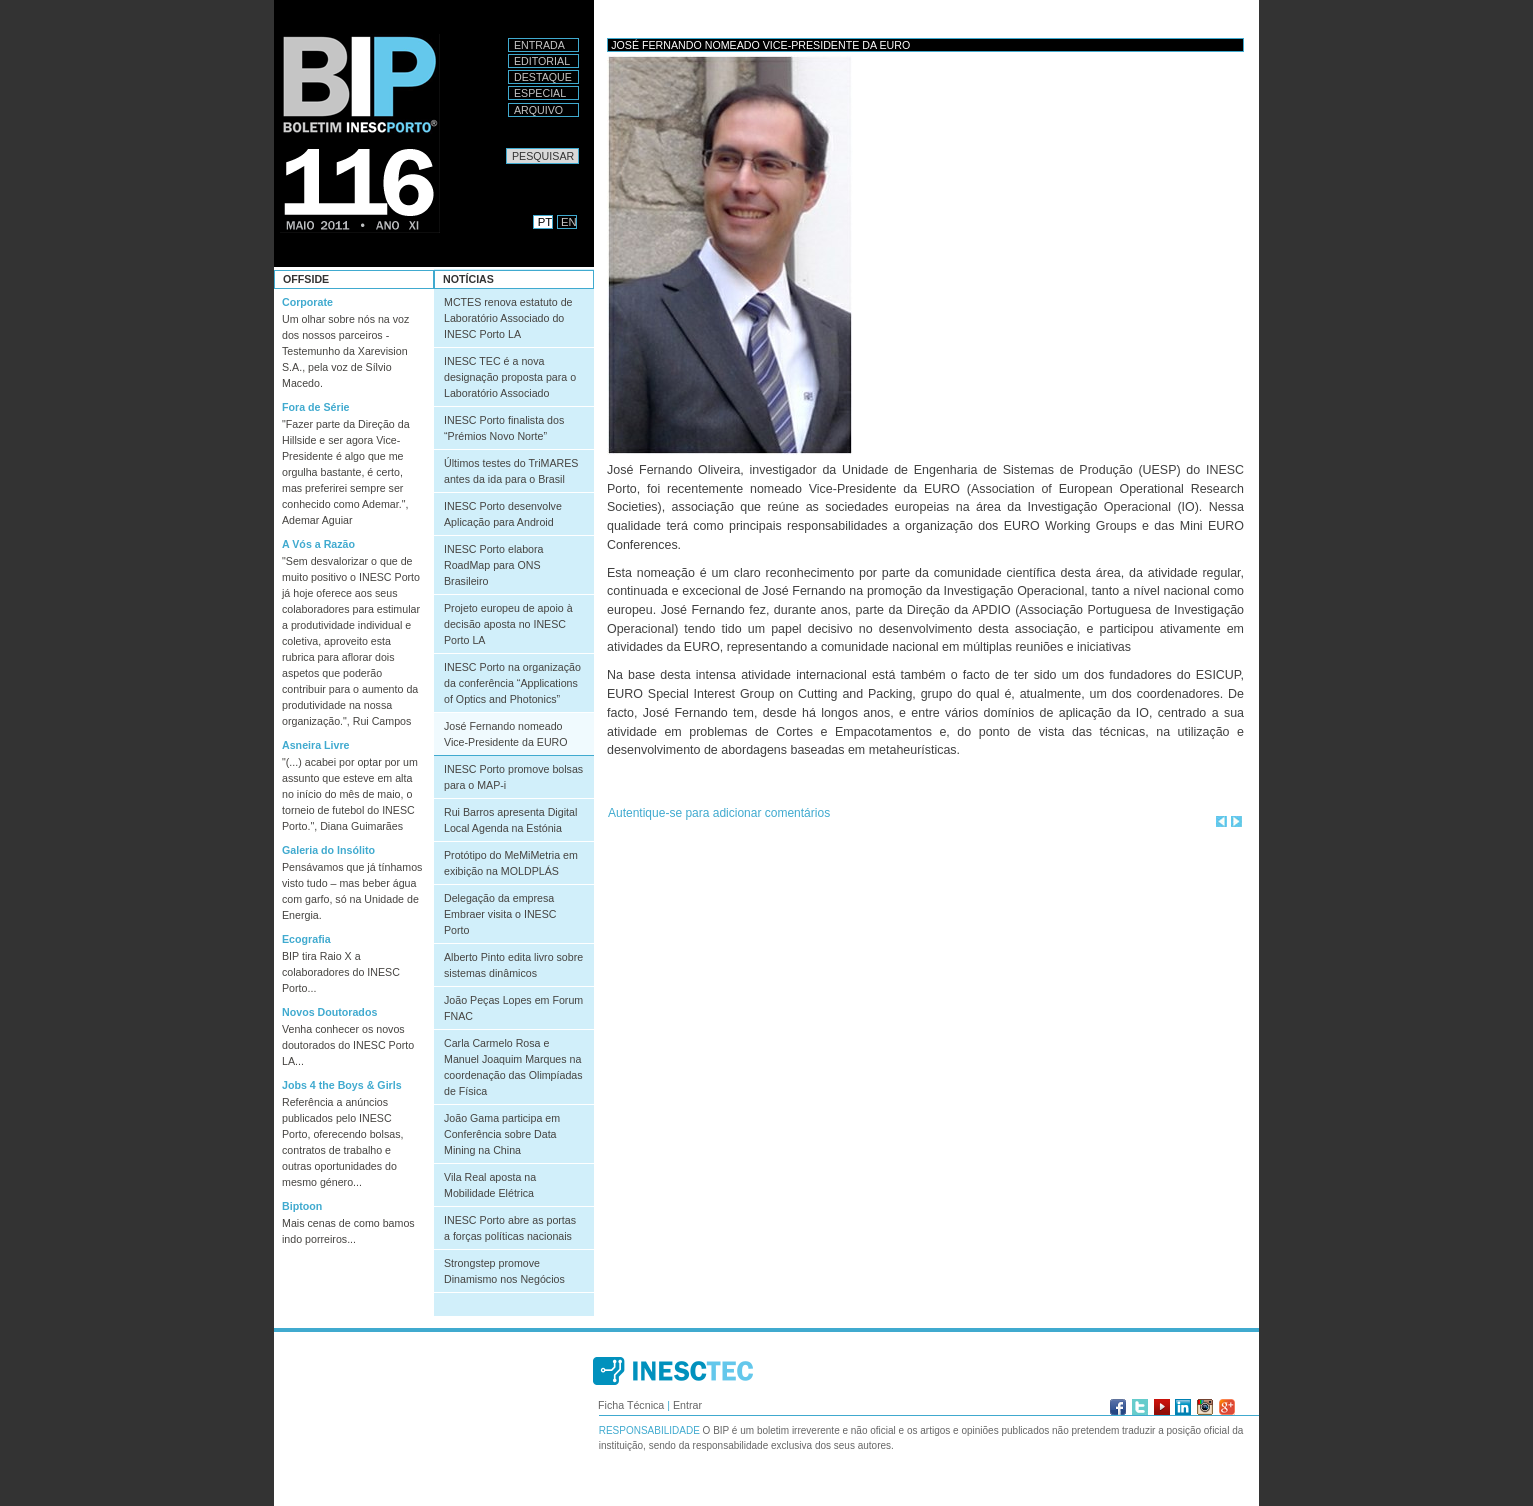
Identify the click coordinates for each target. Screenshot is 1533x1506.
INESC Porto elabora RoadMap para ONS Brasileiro (494, 565)
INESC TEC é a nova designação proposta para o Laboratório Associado (510, 377)
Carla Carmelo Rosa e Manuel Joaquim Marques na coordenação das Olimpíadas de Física (513, 1067)
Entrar (687, 1405)
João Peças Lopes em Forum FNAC (513, 1008)
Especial (540, 93)
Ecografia (306, 939)
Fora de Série (316, 407)
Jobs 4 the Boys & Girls (342, 1085)
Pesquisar (505, 147)
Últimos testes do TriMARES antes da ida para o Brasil (511, 471)
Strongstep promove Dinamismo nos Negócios (504, 1271)
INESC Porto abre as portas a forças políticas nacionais (510, 1228)
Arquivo (538, 110)
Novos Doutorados (329, 1012)
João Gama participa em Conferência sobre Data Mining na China (502, 1134)
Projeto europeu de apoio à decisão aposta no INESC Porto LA (508, 624)
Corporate (307, 302)
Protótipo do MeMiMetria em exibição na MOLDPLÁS (511, 863)
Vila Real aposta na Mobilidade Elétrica (490, 1185)
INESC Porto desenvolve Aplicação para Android (503, 514)
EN (569, 222)
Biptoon (302, 1206)
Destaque (543, 77)
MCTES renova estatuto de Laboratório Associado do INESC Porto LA (508, 318)
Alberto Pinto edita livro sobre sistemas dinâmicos (513, 965)
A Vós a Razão (318, 544)
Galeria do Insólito (328, 850)
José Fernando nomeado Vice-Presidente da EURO (506, 734)
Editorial (542, 61)
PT (545, 222)
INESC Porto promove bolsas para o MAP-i (513, 777)
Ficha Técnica (631, 1405)
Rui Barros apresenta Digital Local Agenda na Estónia (510, 820)
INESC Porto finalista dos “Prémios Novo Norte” (504, 428)
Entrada (539, 45)
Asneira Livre (316, 745)
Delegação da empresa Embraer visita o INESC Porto (500, 914)
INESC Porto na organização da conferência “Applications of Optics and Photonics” (512, 683)
